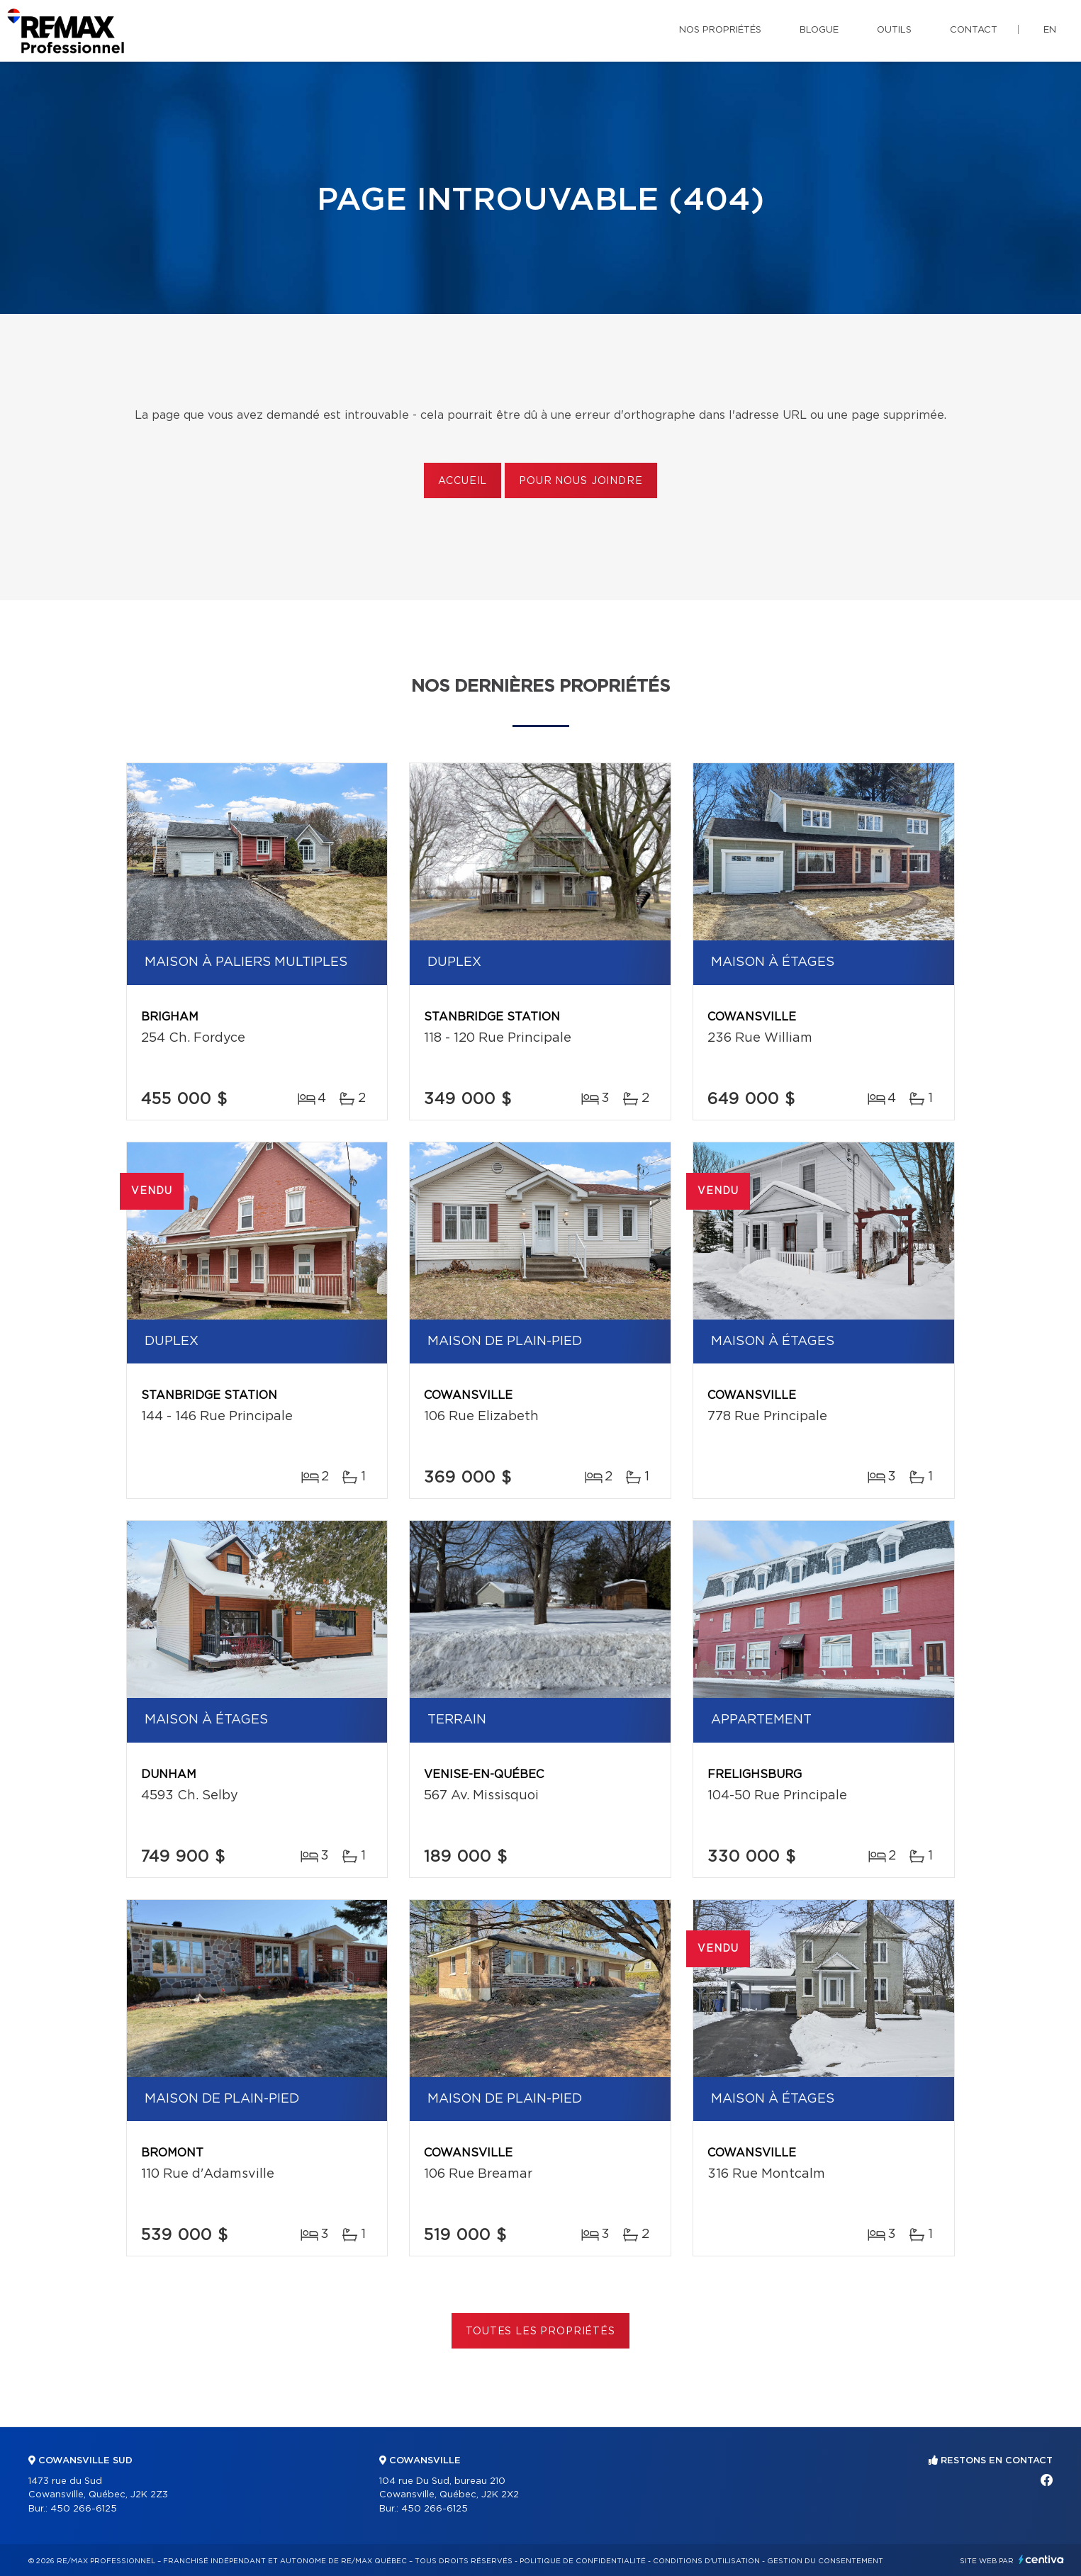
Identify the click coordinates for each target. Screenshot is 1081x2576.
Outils (894, 30)
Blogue (819, 30)
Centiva (1041, 2559)
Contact (973, 30)
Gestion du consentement (825, 2561)
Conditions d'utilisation (706, 2561)
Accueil (462, 481)
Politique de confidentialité (583, 2561)
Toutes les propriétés (540, 2331)
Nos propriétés (720, 30)
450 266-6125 (83, 2509)
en (1049, 30)
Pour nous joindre (580, 481)
